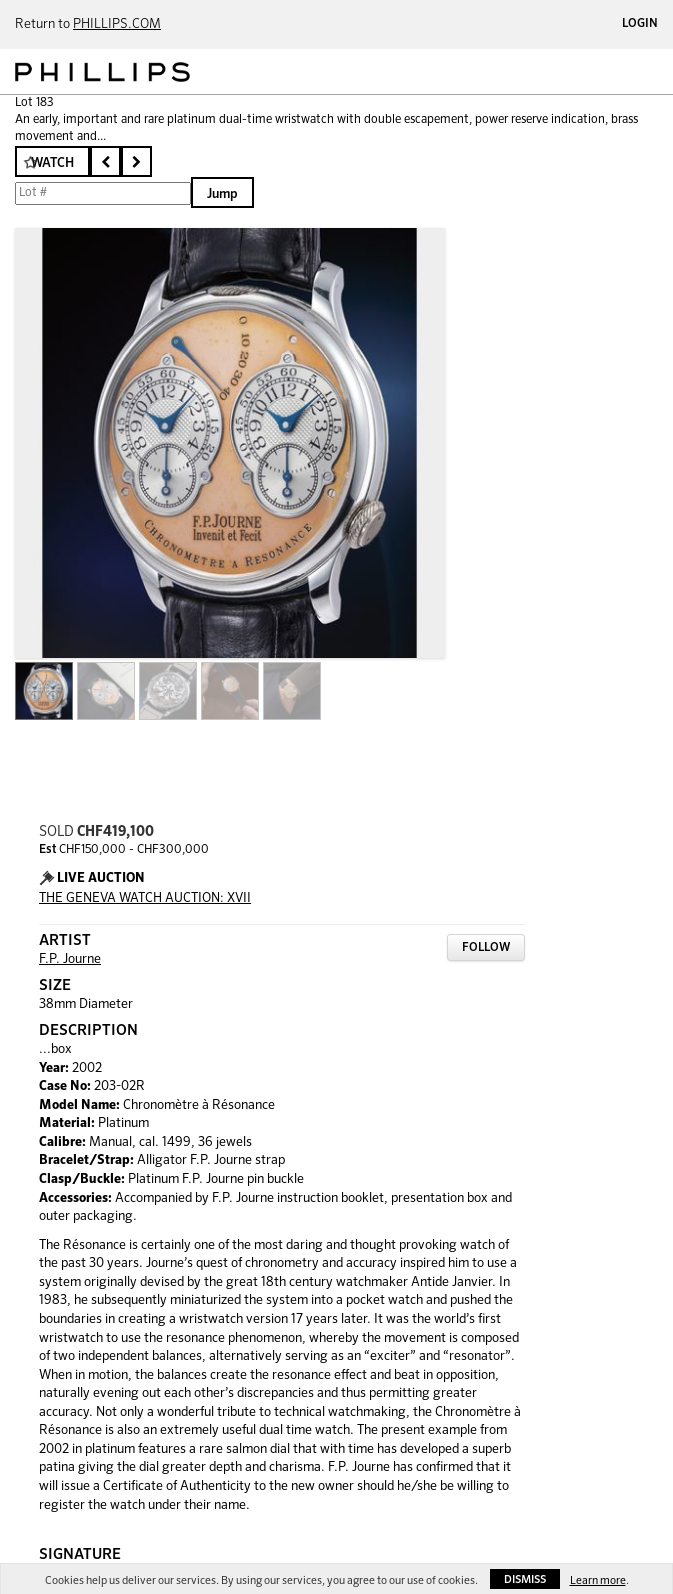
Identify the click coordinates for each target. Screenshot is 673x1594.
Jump (222, 194)
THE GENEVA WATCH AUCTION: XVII (145, 898)
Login (640, 24)
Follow (486, 948)
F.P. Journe (70, 959)
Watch (52, 163)
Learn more (598, 1580)
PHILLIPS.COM (117, 24)
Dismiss (525, 1579)
